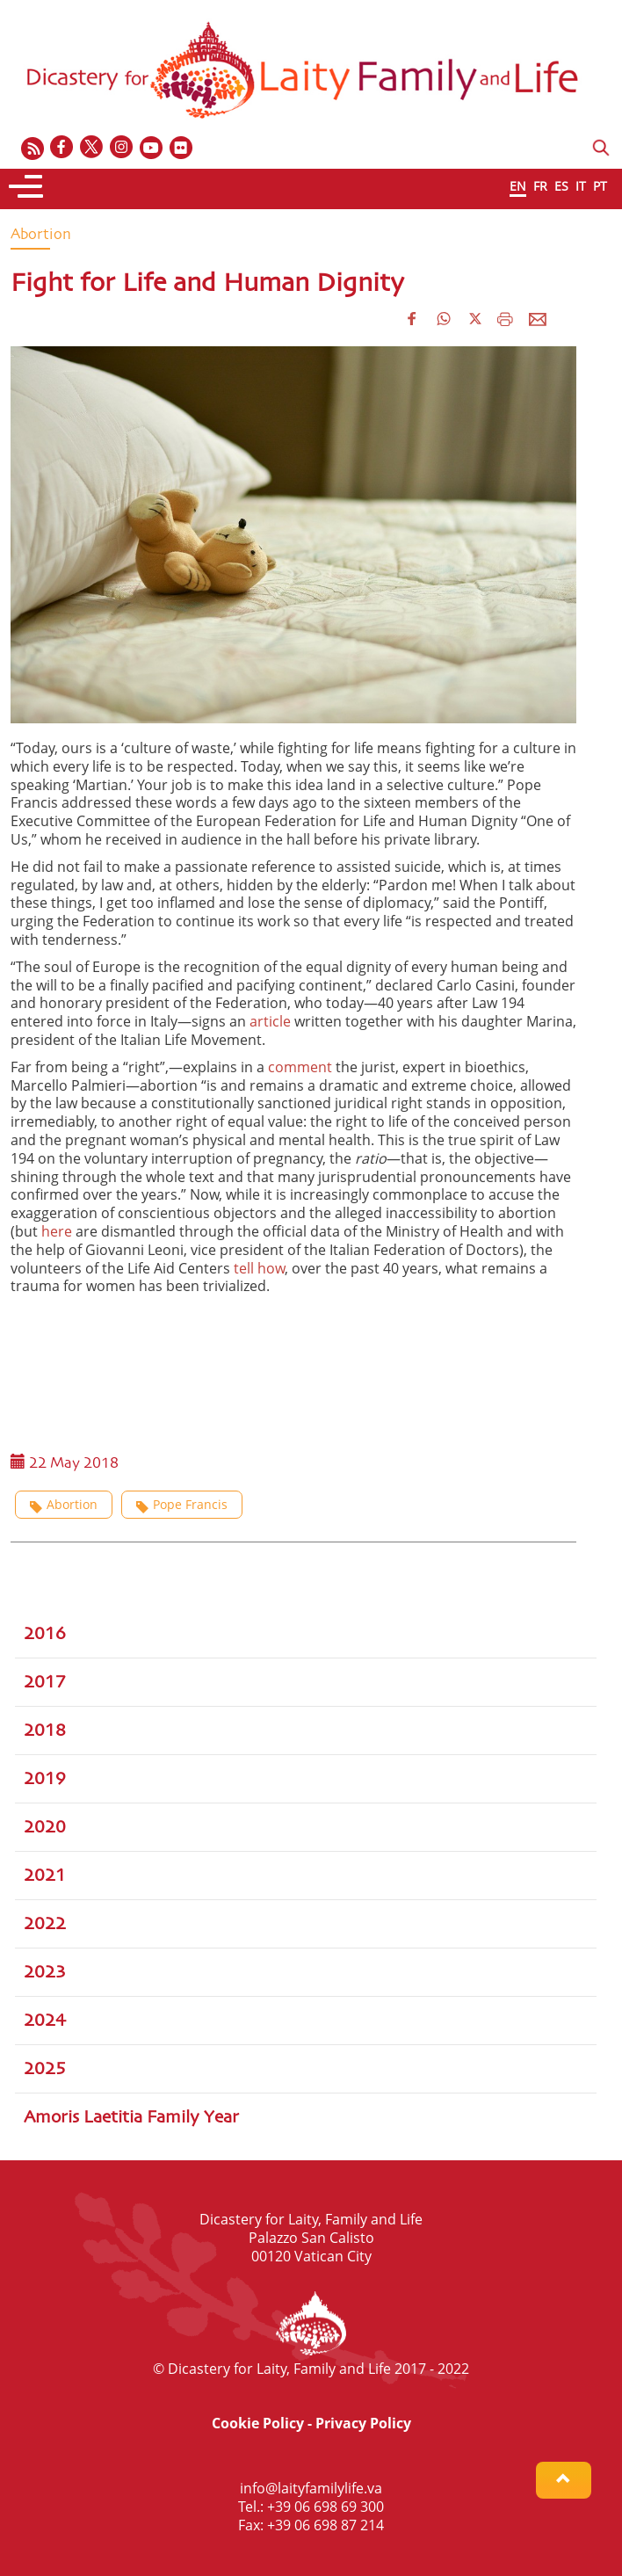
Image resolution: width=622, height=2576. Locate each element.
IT (580, 186)
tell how (259, 1268)
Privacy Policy (363, 2423)
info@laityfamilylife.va (311, 2488)
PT (600, 186)
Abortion (64, 1504)
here (56, 1231)
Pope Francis (182, 1504)
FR (540, 186)
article (270, 1021)
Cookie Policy (258, 2423)
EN (518, 186)
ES (561, 186)
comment (300, 1067)
